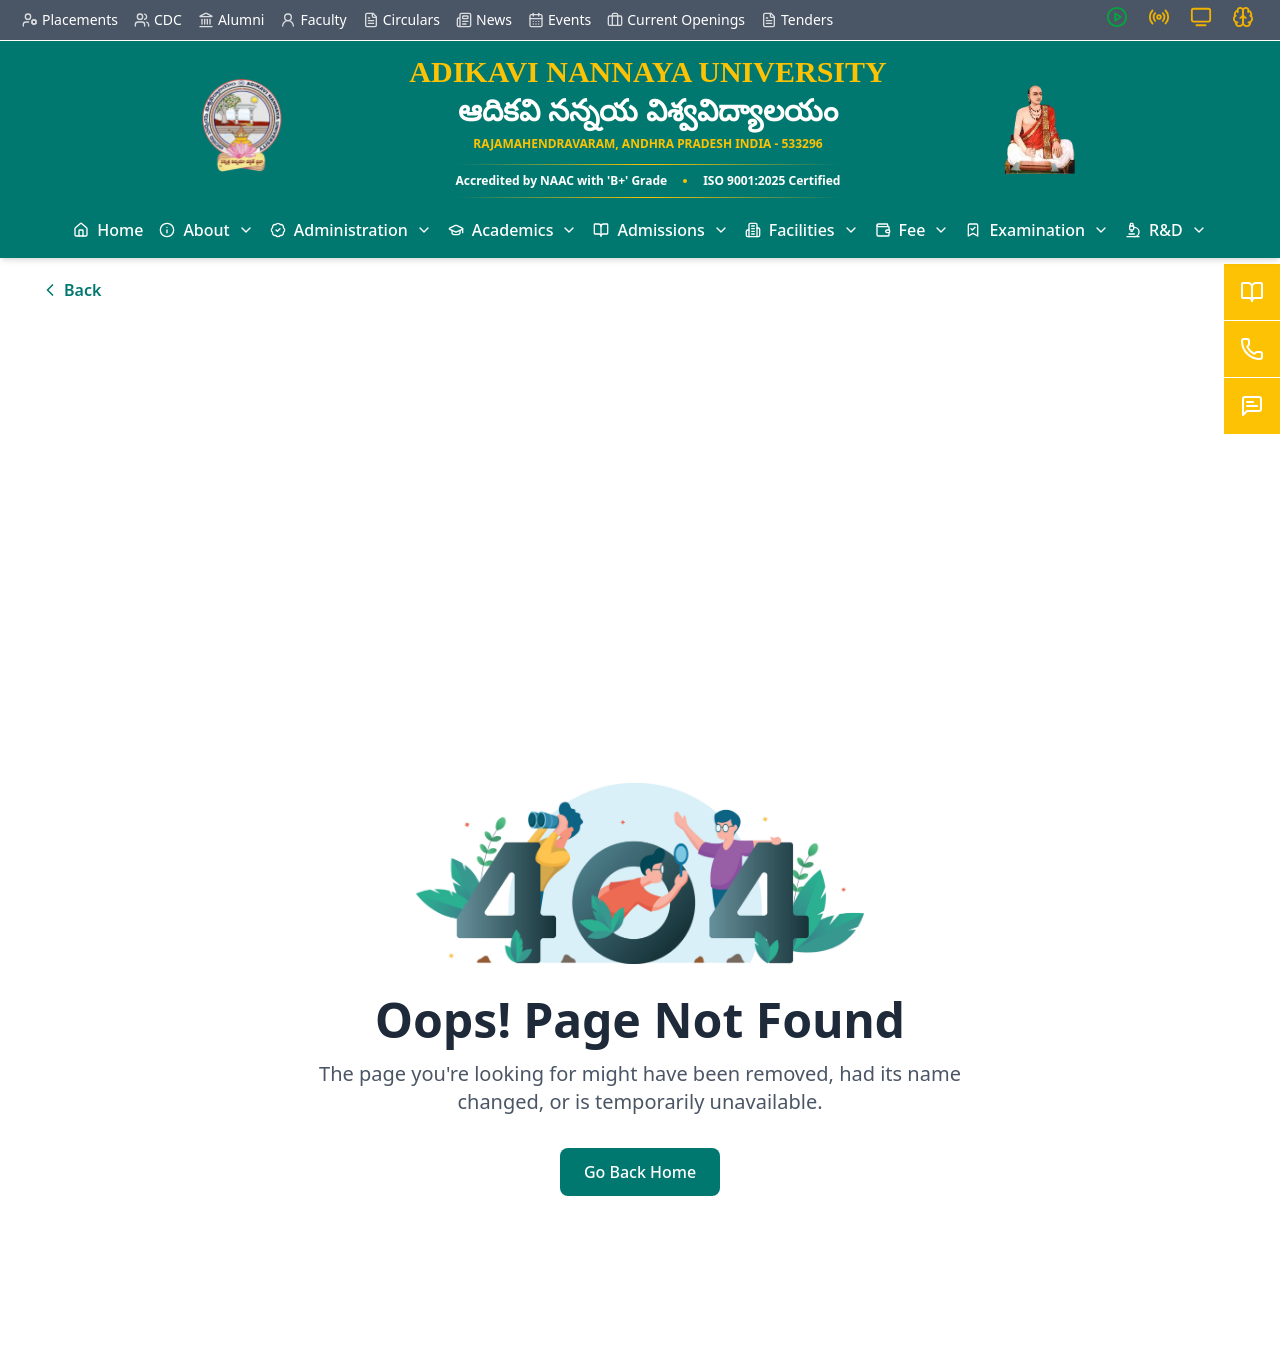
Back (70, 290)
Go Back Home (640, 1172)
